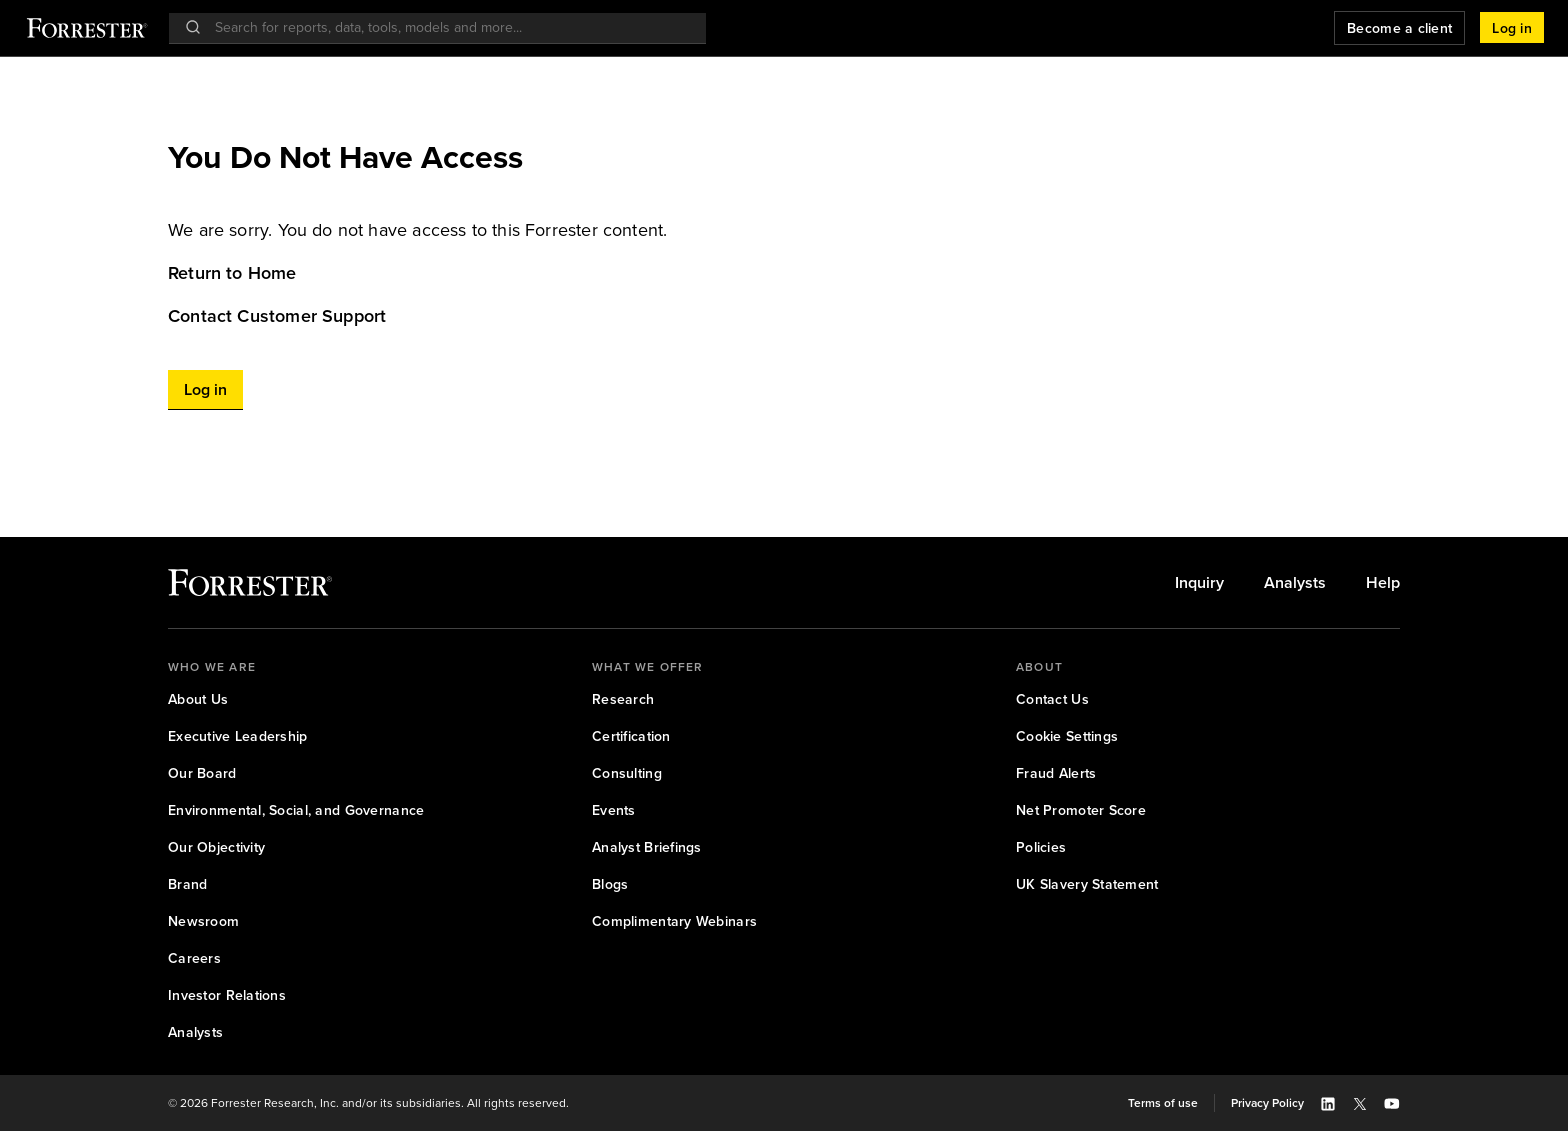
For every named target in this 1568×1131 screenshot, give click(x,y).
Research (623, 699)
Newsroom (203, 921)
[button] (1512, 28)
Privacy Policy (1267, 1103)
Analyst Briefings (647, 847)
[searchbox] (447, 27)
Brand (187, 884)
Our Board (202, 773)
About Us (198, 699)
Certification (631, 736)
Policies (1041, 847)
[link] (784, 273)
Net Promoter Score (1081, 810)
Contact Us (1052, 699)
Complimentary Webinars (674, 921)
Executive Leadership (238, 736)
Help (1383, 583)
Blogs (610, 884)
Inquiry (1199, 583)
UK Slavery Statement (1087, 884)
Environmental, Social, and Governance (296, 810)
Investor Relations (227, 995)
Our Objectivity (216, 847)
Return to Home (232, 273)
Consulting (627, 773)
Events (614, 810)
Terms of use (1163, 1103)
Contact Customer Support (277, 316)
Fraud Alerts (1056, 773)
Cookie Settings (1067, 736)
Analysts (1295, 583)
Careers (194, 958)
